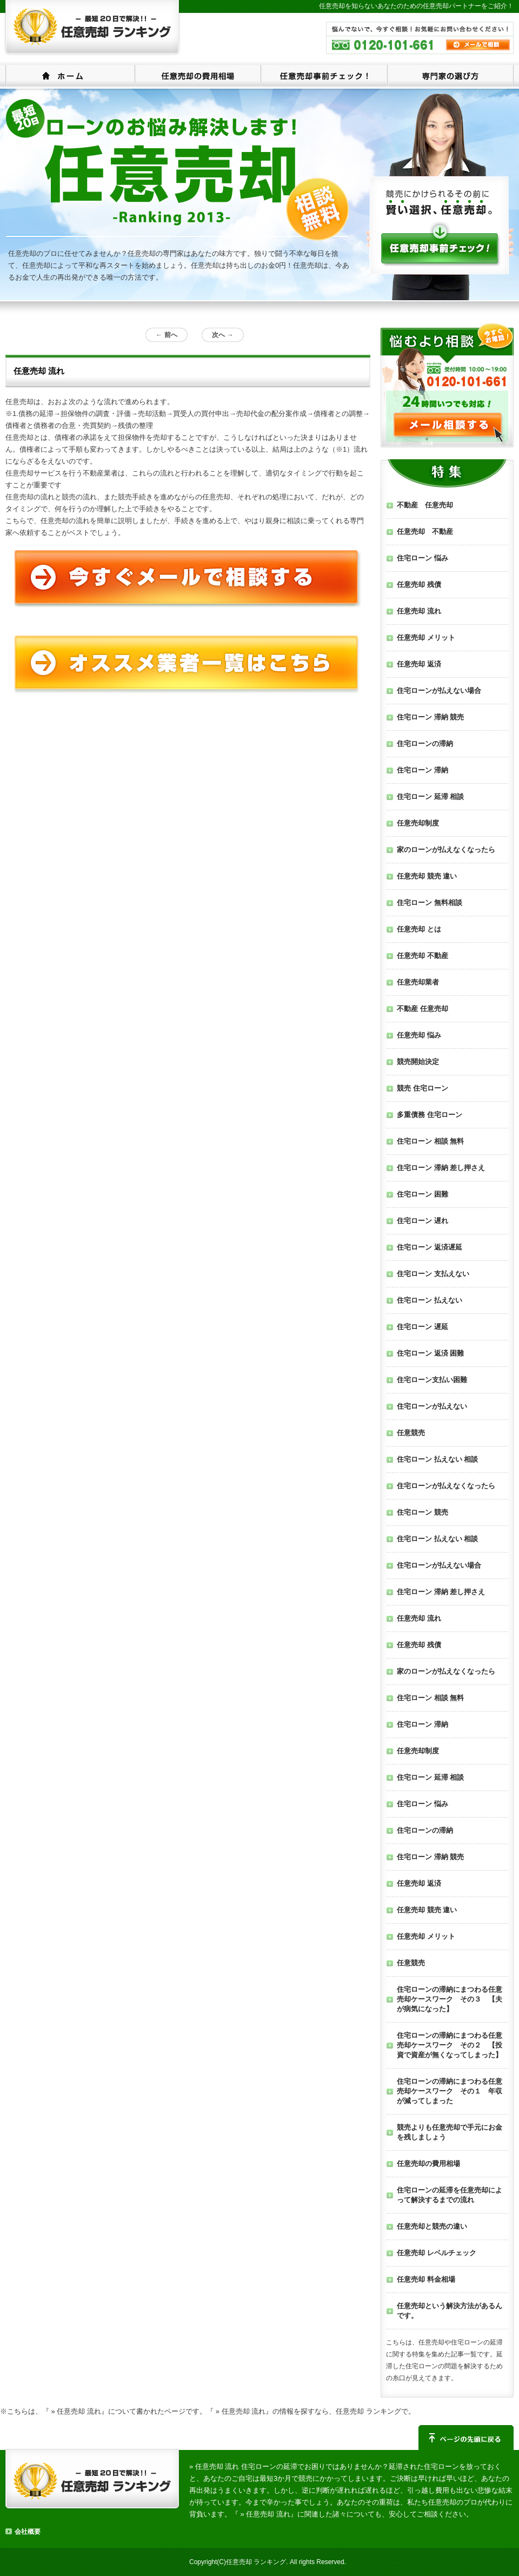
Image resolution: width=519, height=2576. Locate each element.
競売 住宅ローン (422, 1088)
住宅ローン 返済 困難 (430, 1353)
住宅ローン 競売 (422, 1512)
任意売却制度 (418, 823)
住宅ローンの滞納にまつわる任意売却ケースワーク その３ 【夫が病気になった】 (449, 1999)
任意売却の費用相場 (198, 75)
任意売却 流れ (419, 611)
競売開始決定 (418, 1062)
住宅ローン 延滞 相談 (430, 796)
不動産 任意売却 (425, 505)
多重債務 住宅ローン (429, 1115)
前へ (166, 335)
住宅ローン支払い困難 (432, 1380)
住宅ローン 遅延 (422, 1327)
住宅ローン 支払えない (433, 1274)
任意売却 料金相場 (426, 2279)
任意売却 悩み (419, 1035)
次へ (222, 335)
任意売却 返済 (419, 664)
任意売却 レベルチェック (436, 2253)
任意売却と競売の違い (432, 2226)
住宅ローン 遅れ (422, 1221)
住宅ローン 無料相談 (429, 903)
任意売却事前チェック (324, 75)
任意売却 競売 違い (427, 876)
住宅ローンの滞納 (425, 743)
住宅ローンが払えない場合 (439, 690)
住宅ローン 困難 (422, 1194)
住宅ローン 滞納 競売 (430, 717)
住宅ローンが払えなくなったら (446, 1486)
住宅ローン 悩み (422, 558)
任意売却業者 (418, 982)
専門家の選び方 (450, 75)
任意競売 (411, 1433)
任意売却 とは (419, 929)
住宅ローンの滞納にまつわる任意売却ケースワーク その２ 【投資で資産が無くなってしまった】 (449, 2045)
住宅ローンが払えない (432, 1406)
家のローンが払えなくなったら (446, 850)
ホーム (70, 75)
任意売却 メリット (426, 637)
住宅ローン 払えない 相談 (437, 1459)
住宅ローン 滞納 (422, 770)
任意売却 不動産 (425, 531)
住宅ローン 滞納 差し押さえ (441, 1168)
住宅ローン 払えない (429, 1300)
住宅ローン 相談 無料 (430, 1141)
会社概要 (28, 2531)
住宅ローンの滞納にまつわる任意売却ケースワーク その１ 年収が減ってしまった (449, 2091)
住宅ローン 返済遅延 (429, 1247)
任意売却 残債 (419, 584)
